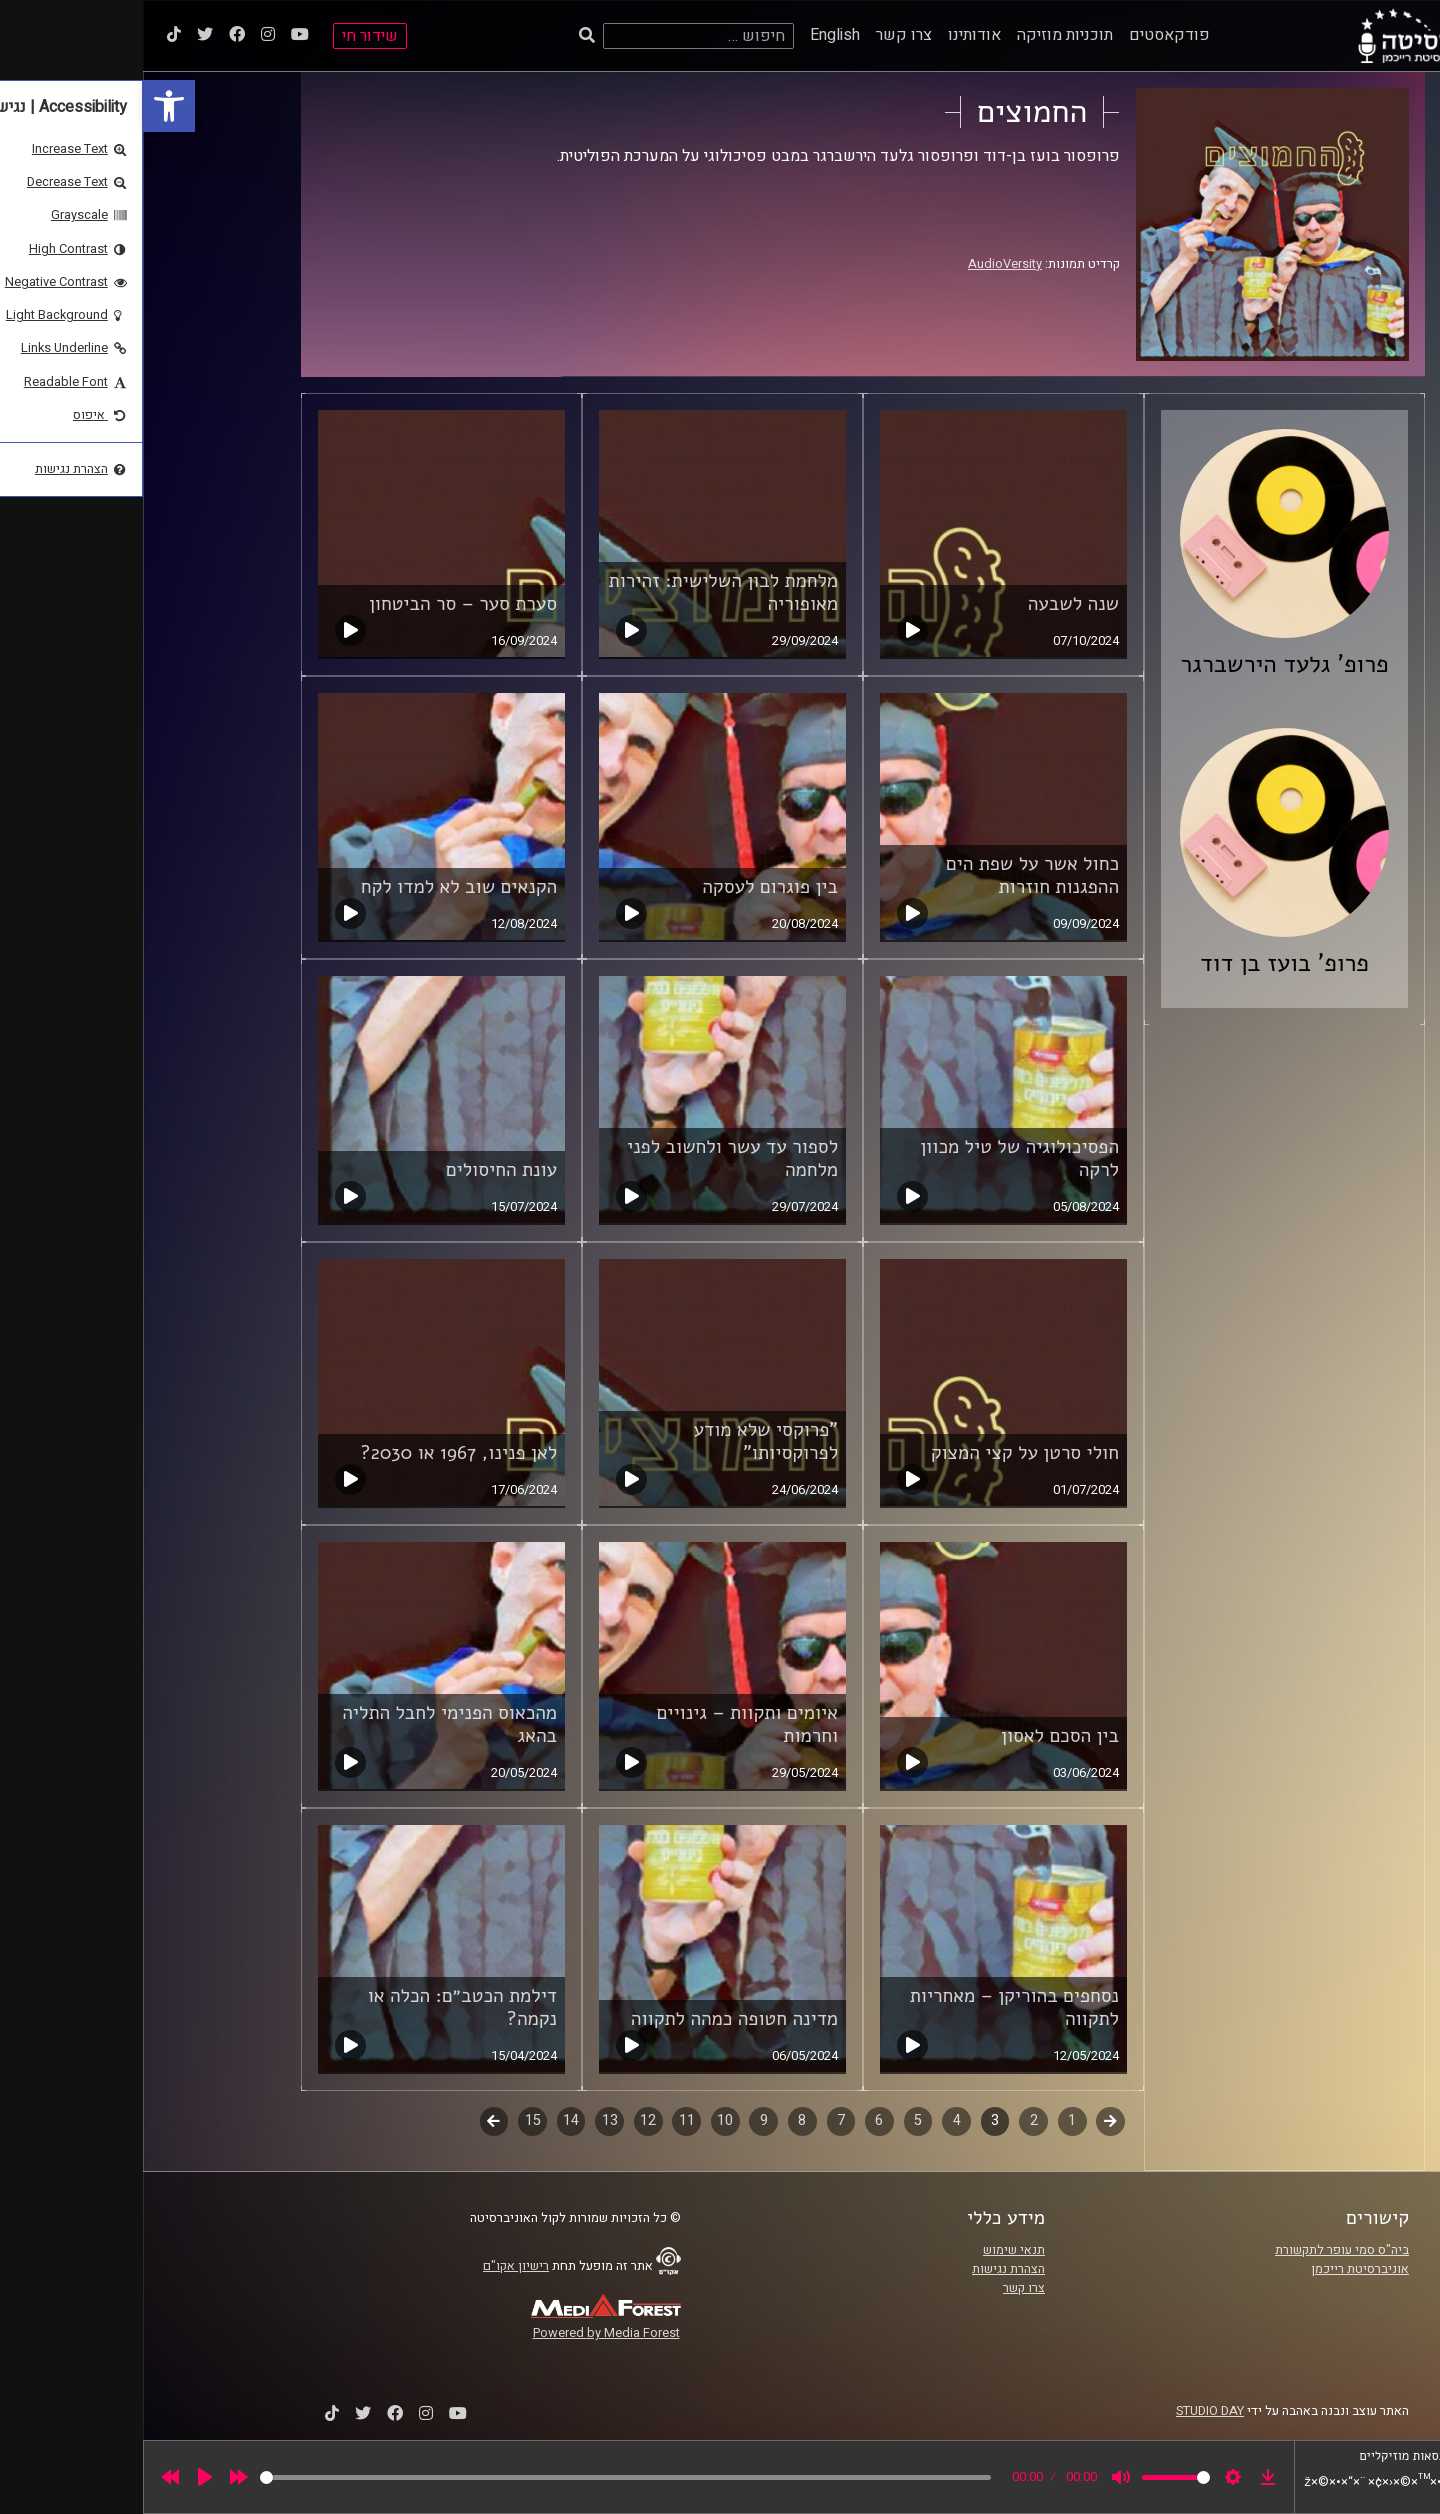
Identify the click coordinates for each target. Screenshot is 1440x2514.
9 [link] (621, 2120)
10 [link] (582, 2120)
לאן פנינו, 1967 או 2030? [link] (315, 1453)
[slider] (482, 2477)
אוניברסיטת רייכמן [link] (1217, 2269)
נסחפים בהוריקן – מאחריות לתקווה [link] (871, 2007)
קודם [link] (967, 2120)
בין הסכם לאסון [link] (917, 1736)
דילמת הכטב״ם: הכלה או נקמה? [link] (319, 2007)
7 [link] (698, 2120)
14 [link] (428, 2120)
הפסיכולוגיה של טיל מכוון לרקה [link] (876, 1158)
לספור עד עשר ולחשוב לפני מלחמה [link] (589, 1158)
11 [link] (544, 2120)
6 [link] (736, 2120)
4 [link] (814, 2120)
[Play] (62, 2477)
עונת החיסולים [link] (358, 1170)
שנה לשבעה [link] (930, 604)
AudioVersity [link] (862, 264)
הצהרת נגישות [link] (865, 2269)
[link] (26, 106)
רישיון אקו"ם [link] (373, 2266)
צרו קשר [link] (761, 35)
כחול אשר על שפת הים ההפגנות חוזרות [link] (889, 875)
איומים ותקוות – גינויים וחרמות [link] (605, 1724)
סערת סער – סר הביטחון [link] (320, 604)
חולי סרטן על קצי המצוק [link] (882, 1453)
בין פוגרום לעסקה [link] (627, 887)
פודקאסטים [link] (1026, 35)
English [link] (692, 35)
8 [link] (659, 2120)
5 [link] (775, 2120)
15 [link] (390, 2120)
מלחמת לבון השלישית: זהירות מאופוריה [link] (580, 592)
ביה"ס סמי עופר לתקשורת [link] (1199, 2250)
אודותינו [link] (831, 35)
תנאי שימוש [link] (871, 2250)
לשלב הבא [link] (351, 2123)
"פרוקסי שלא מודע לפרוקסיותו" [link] (622, 1441)
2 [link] (891, 2120)
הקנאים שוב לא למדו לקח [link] (316, 887)
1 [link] (929, 2120)
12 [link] (505, 2120)
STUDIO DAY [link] (1067, 2411)
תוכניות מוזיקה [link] (922, 35)
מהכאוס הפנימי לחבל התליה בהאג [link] (306, 1724)
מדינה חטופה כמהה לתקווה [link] (591, 2019)
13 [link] (467, 2120)
